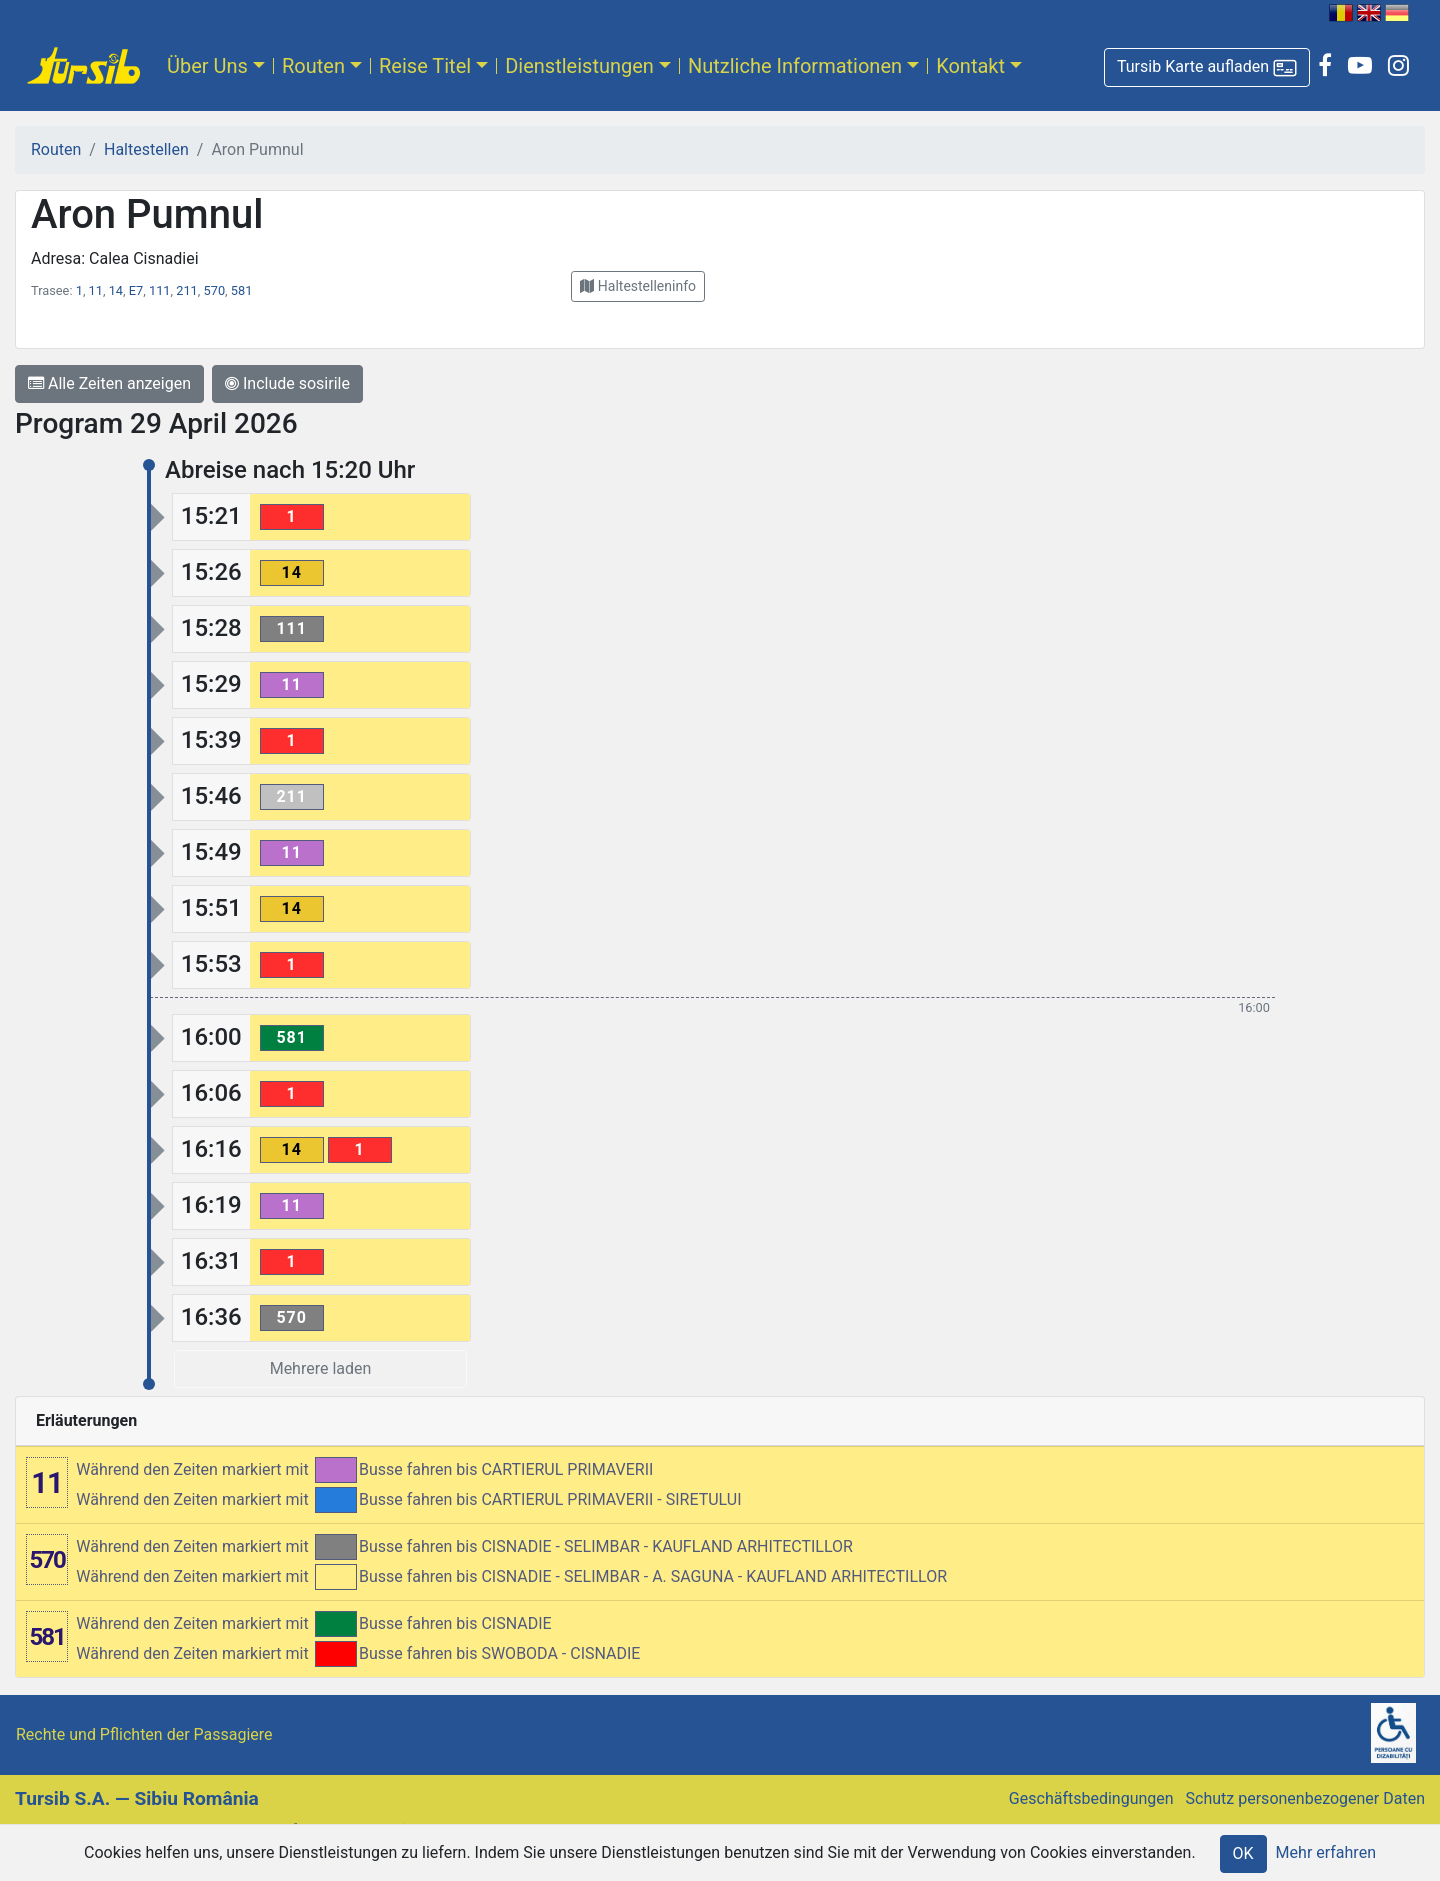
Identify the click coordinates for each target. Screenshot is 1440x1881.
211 (187, 290)
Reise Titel (425, 66)
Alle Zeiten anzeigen (109, 383)
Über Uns (207, 66)
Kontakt (970, 66)
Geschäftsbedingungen (1091, 1798)
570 (215, 290)
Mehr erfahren (1326, 1852)
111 (160, 290)
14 (116, 290)
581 (242, 290)
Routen (313, 66)
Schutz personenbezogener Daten (1305, 1798)
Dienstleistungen (579, 66)
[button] (1207, 67)
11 (96, 290)
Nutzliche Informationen (795, 66)
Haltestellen (146, 149)
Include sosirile (287, 383)
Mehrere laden (321, 1368)
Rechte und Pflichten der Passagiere (144, 1734)
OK (1243, 1853)
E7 (136, 290)
